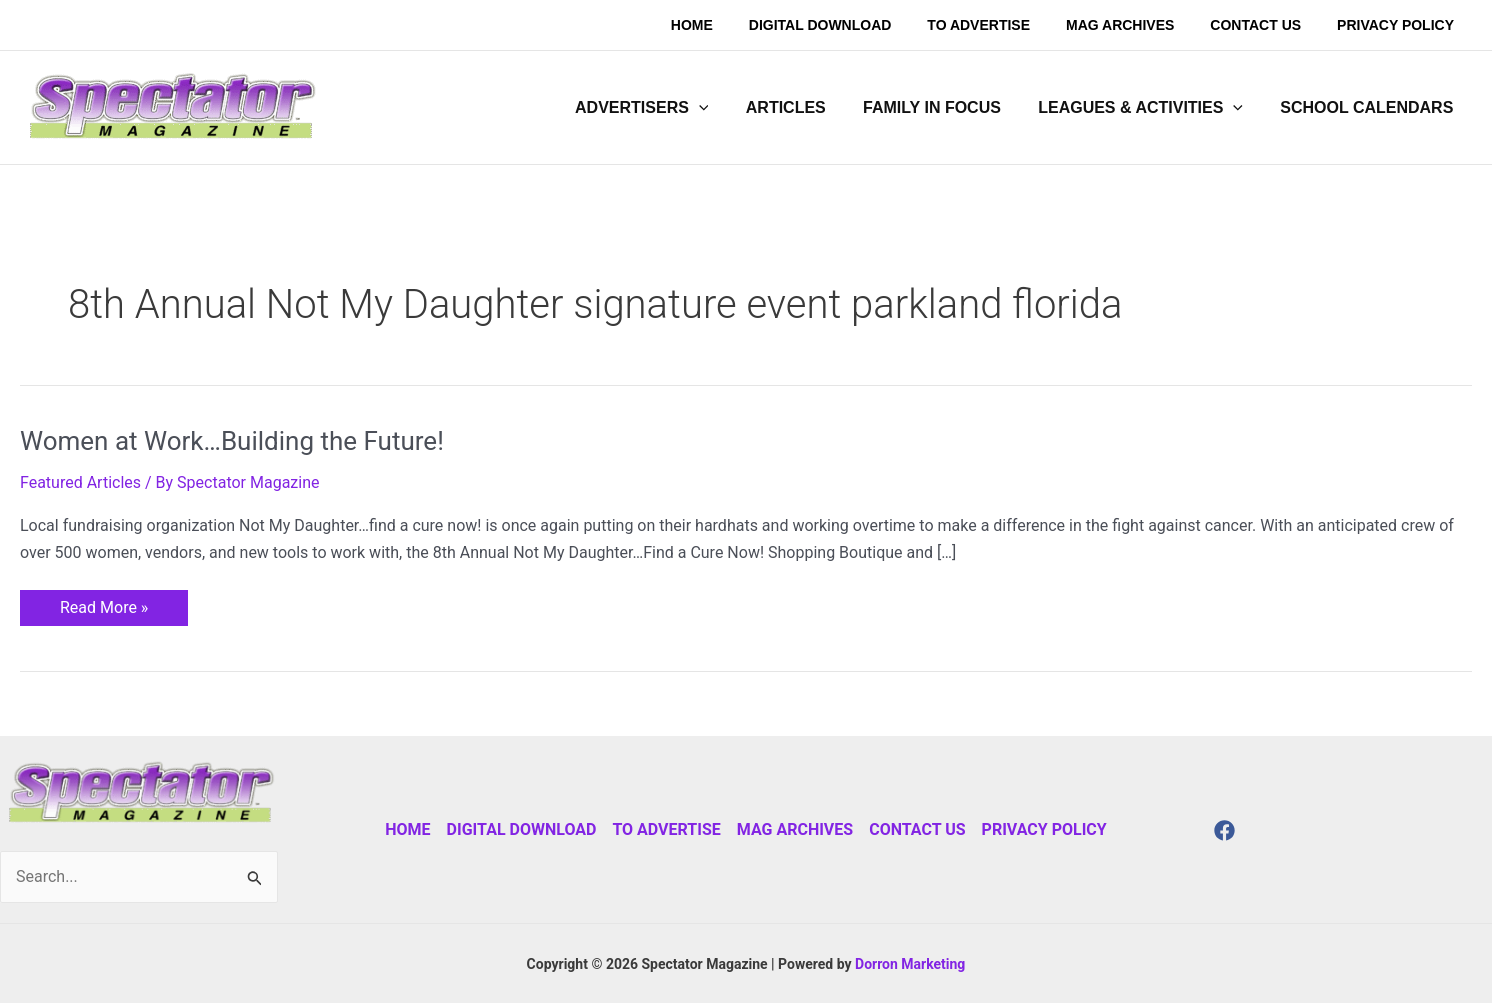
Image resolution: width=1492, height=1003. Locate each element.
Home (407, 829)
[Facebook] (1224, 830)
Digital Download (522, 829)
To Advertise (666, 829)
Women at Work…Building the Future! (232, 441)
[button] (665, 108)
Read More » (103, 603)
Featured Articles (80, 482)
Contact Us (917, 829)
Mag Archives (795, 829)
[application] (723, 108)
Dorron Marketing (910, 964)
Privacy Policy (1044, 829)
